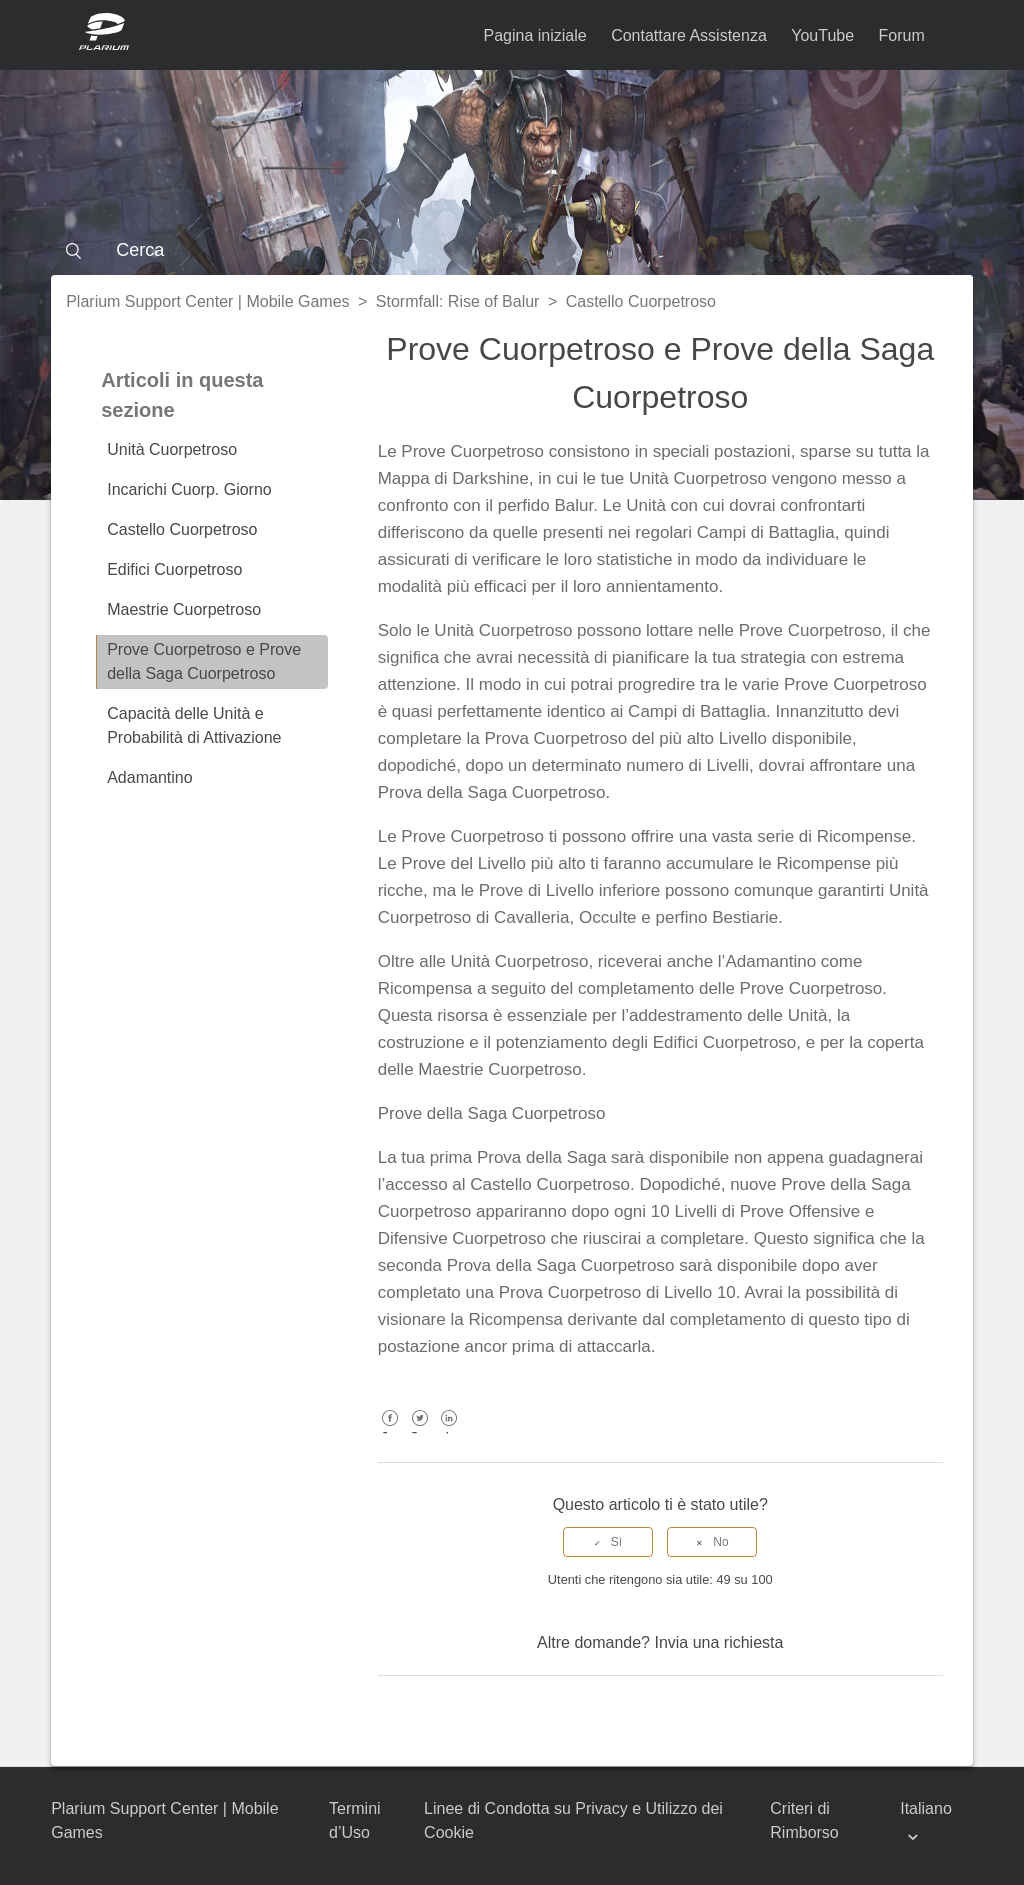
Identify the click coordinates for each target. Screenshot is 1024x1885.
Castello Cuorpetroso (641, 301)
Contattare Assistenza (689, 35)
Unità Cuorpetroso (172, 449)
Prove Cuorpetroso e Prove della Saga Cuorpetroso (204, 661)
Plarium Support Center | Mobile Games (207, 301)
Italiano (926, 1808)
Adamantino (149, 777)
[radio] (608, 1542)
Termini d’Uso (355, 1820)
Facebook (390, 1432)
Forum (902, 35)
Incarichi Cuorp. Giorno (189, 489)
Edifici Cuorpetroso (174, 569)
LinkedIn (449, 1432)
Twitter (419, 1432)
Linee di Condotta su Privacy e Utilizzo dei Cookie (573, 1820)
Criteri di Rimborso (804, 1820)
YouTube (822, 35)
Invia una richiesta (718, 1642)
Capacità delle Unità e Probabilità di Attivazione (194, 725)
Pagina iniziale (535, 35)
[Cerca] (512, 250)
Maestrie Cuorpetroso (184, 609)
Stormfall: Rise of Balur (458, 301)
